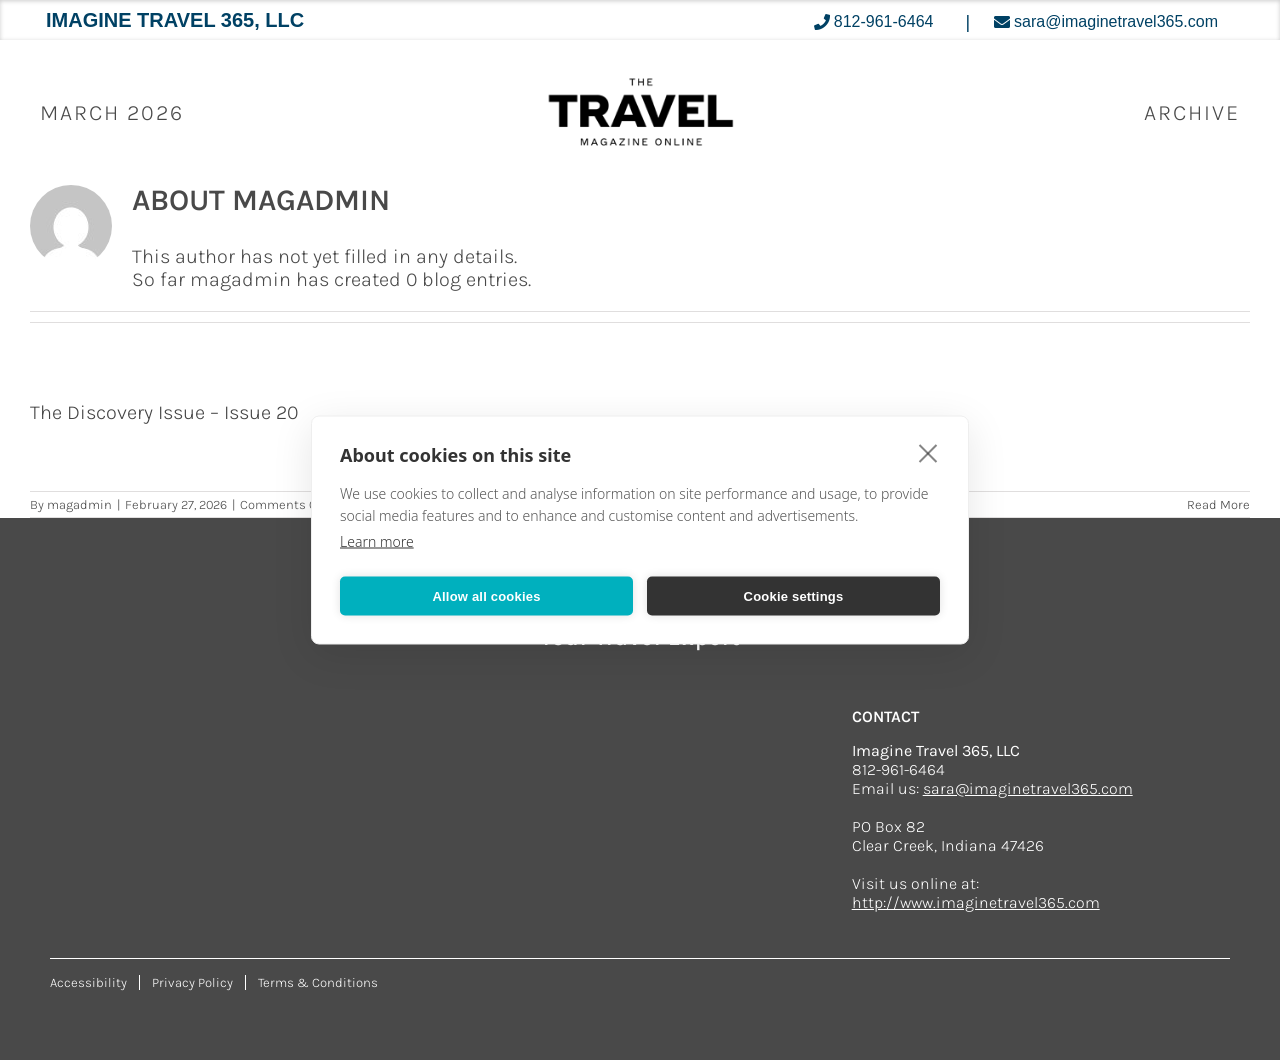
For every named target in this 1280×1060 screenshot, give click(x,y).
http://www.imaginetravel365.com (976, 902)
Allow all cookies (486, 595)
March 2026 (112, 113)
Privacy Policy (192, 982)
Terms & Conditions (318, 982)
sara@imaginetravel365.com (1028, 788)
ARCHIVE (1192, 113)
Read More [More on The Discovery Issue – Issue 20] (1218, 504)
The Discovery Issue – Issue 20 (164, 412)
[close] (928, 453)
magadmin (79, 504)
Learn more (377, 541)
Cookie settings (794, 595)
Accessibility (88, 982)
